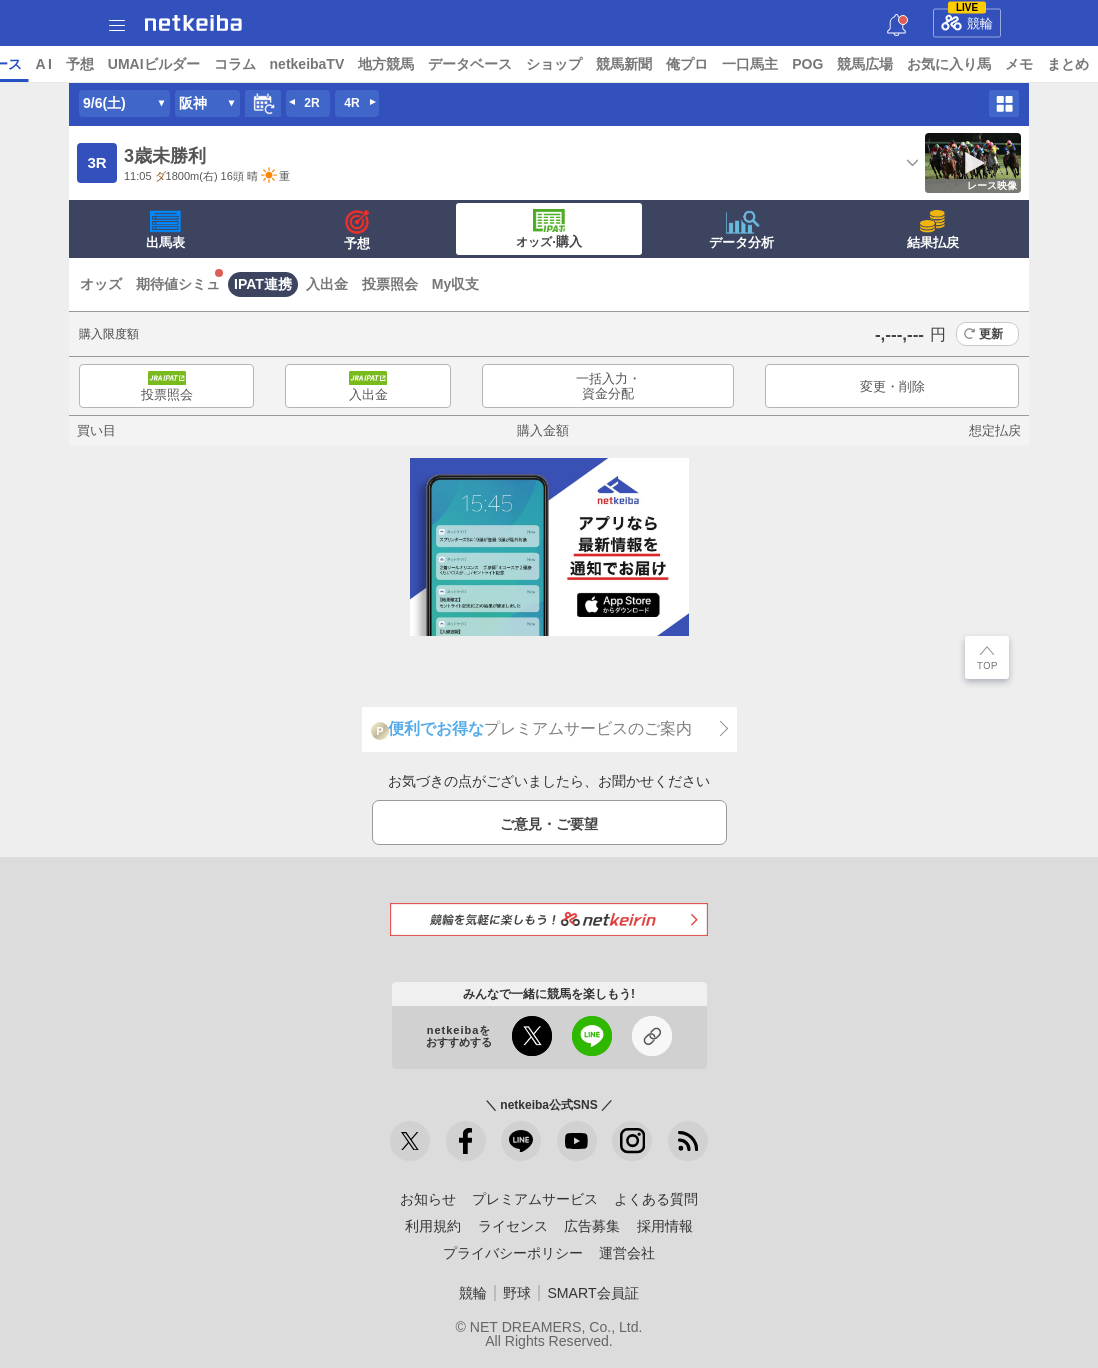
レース (154, 64)
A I (197, 64)
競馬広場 (1019, 64)
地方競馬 (540, 64)
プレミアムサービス (535, 1199)
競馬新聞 (778, 64)
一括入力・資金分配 (608, 386)
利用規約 (433, 1226)
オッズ (101, 284)
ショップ (708, 64)
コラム (388, 64)
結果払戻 (933, 230)
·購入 (549, 229)
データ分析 (741, 230)
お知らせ (428, 1199)
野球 (517, 1293)
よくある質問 (656, 1199)
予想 (233, 64)
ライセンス (513, 1226)
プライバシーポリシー (513, 1253)
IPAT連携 (263, 284)
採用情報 (665, 1226)
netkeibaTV (460, 64)
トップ (28, 64)
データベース (624, 64)
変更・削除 (892, 386)
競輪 (967, 20)
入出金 (327, 284)
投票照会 (390, 284)
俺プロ (841, 64)
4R (351, 103)
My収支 (455, 284)
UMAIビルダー (307, 64)
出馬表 (165, 230)
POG (961, 64)
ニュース (91, 64)
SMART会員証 (592, 1293)
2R (311, 103)
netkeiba (193, 23)
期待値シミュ (178, 284)
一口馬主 (904, 64)
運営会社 (627, 1253)
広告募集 (592, 1226)
